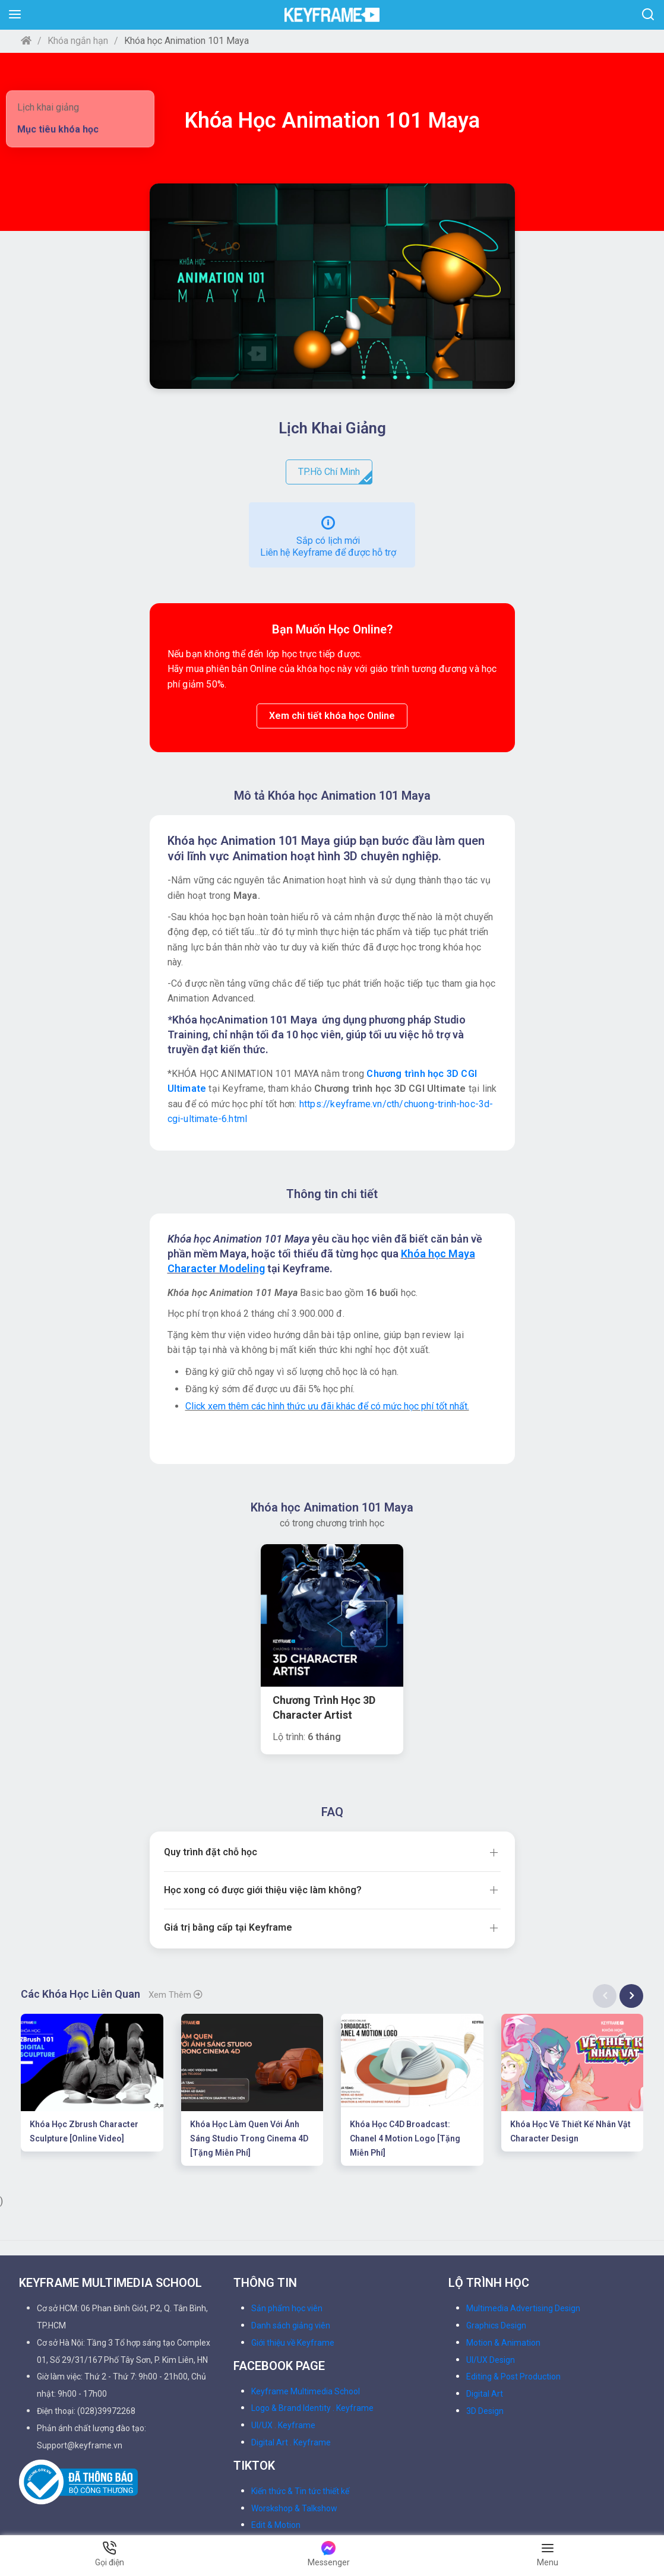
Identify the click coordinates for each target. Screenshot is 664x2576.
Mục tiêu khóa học (58, 129)
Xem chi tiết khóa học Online (332, 715)
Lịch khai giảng (48, 107)
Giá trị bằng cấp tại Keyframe (228, 1785)
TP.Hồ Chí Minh (335, 475)
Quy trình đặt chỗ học (210, 1710)
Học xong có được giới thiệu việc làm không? (263, 1747)
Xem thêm (175, 1853)
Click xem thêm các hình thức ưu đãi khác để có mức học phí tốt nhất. (327, 1406)
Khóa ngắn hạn (78, 40)
